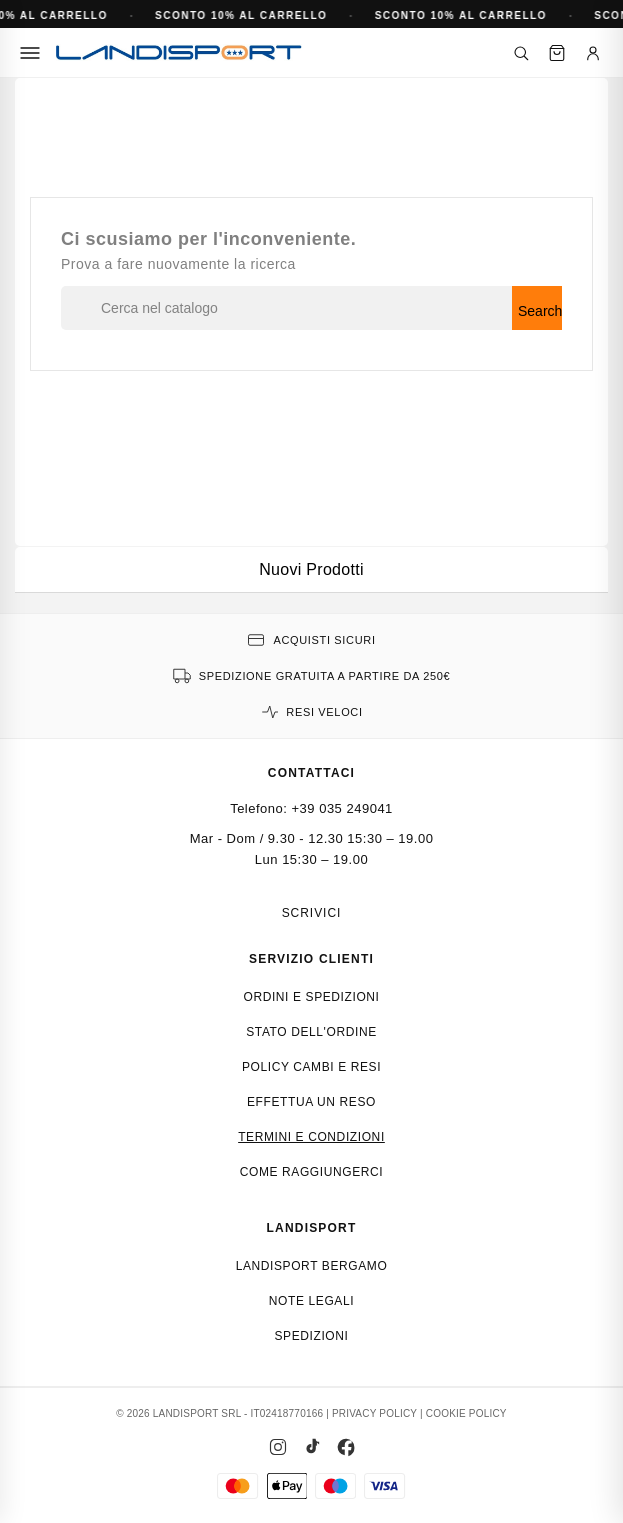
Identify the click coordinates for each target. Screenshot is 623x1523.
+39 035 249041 (342, 808)
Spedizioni (311, 1336)
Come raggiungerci (312, 1172)
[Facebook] (346, 1447)
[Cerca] (521, 53)
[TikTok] (312, 1447)
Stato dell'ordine (311, 1032)
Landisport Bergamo (312, 1266)
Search (540, 311)
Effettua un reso (311, 1102)
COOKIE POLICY (466, 1413)
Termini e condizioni (311, 1137)
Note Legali (311, 1301)
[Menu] (30, 53)
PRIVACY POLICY (374, 1413)
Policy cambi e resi (311, 1067)
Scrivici (312, 913)
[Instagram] (278, 1447)
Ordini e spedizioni (311, 997)
